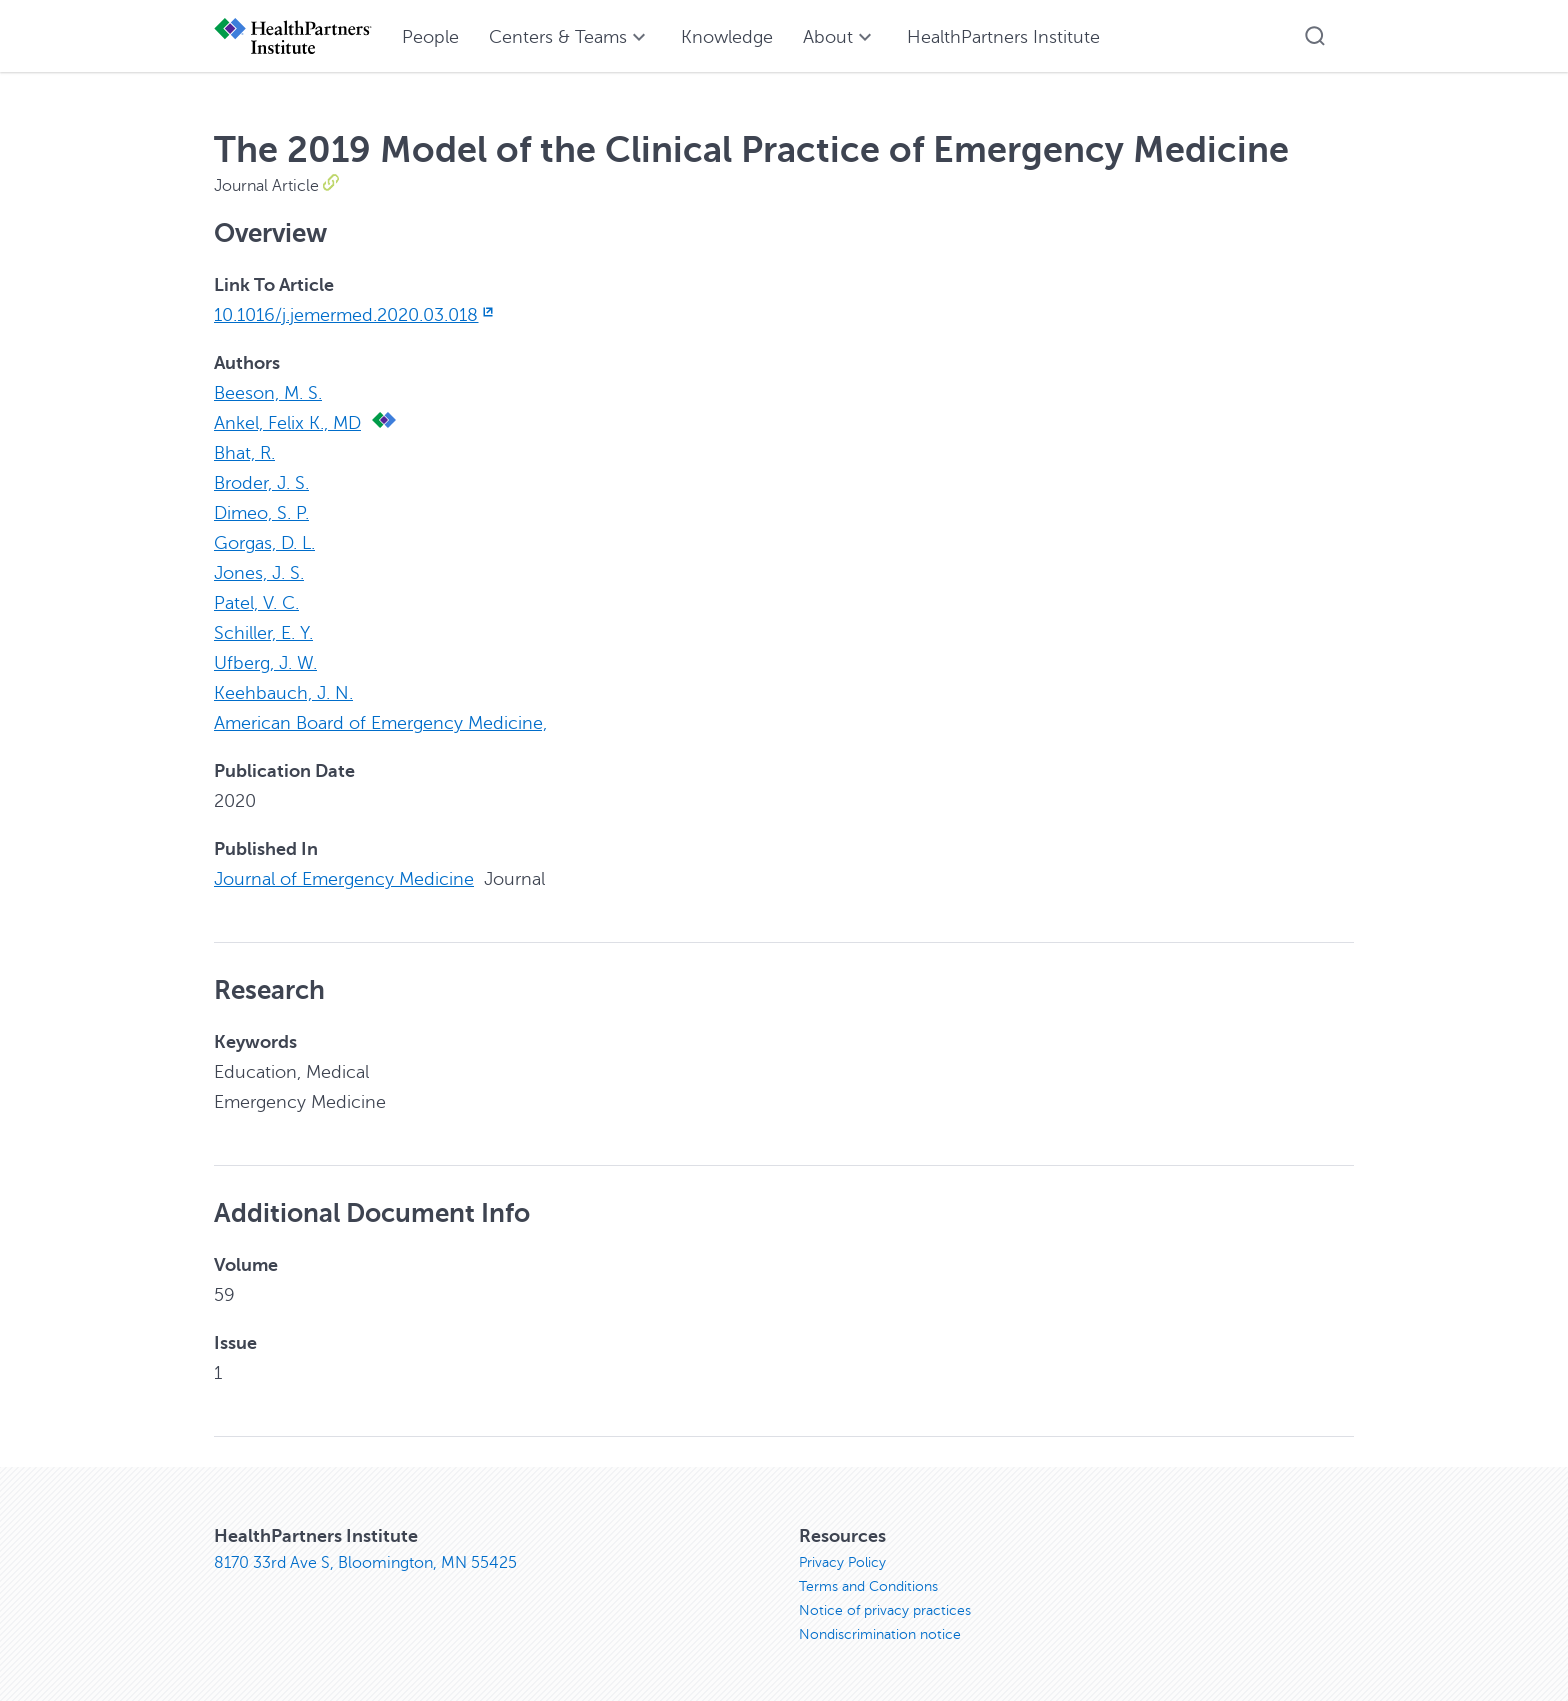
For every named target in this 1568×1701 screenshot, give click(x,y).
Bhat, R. (244, 453)
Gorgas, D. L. (264, 543)
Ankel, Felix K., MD (287, 423)
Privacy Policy (842, 1562)
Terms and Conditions (868, 1586)
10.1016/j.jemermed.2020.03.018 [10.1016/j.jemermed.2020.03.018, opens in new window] (355, 315)
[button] (1315, 36)
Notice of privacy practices (885, 1610)
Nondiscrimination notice (880, 1634)
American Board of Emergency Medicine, (380, 723)
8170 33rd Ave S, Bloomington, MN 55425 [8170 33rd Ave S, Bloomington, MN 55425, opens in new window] (365, 1563)
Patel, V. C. (256, 603)
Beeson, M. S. (268, 393)
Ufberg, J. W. (265, 663)
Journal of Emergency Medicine (344, 879)
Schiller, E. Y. (263, 633)
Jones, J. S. (259, 573)
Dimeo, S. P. (261, 513)
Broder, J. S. (261, 483)
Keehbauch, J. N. (283, 693)
